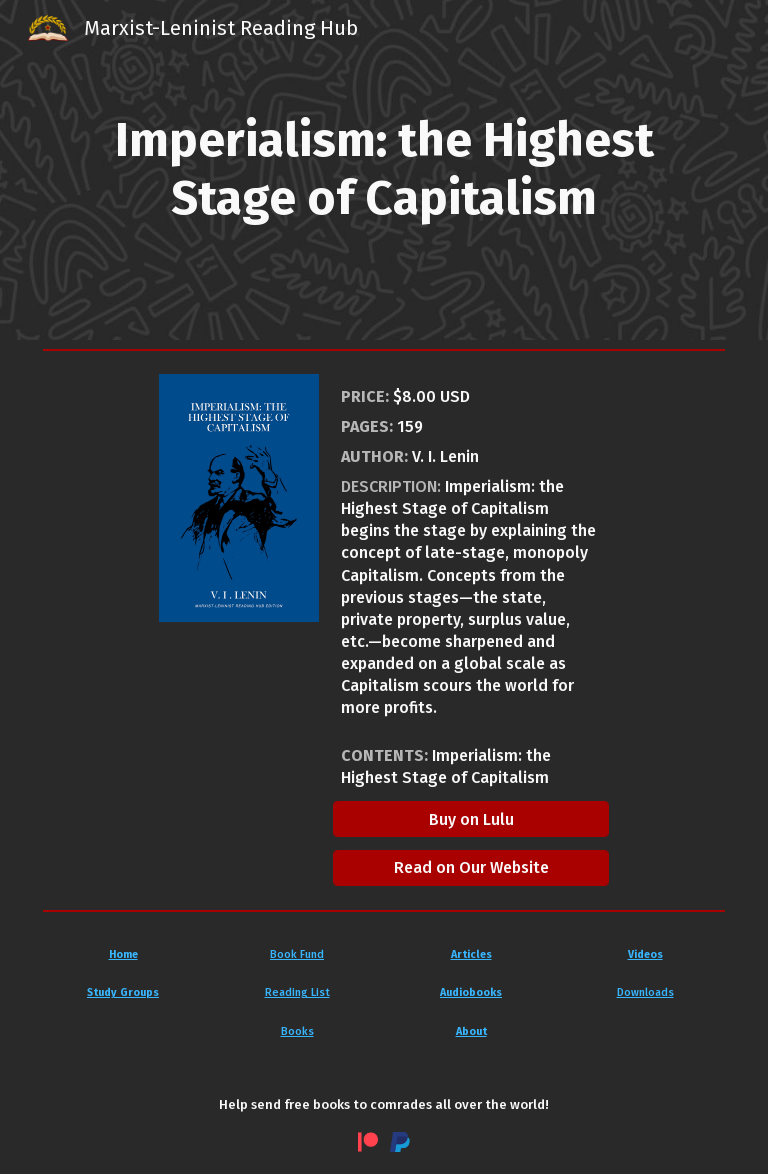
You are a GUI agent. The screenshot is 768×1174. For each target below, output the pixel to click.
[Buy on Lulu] (471, 819)
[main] (384, 169)
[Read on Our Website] (471, 867)
